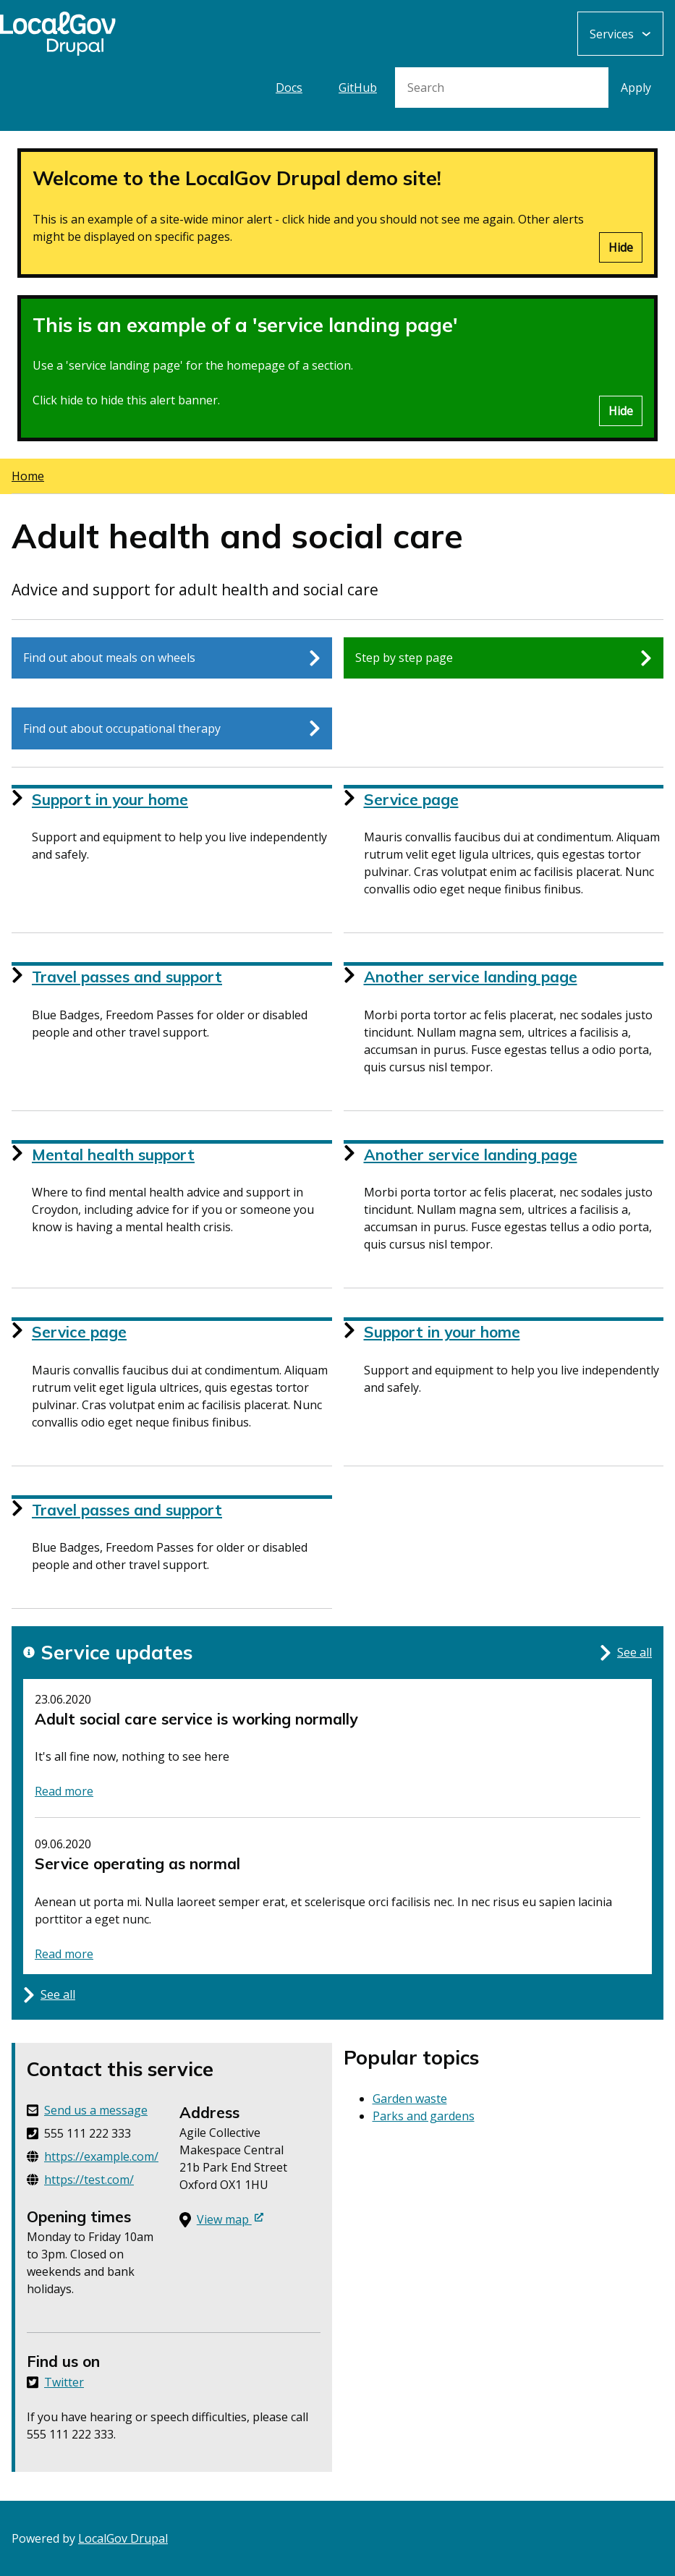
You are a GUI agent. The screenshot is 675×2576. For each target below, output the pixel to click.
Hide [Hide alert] (620, 247)
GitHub (358, 87)
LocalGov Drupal (123, 2538)
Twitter (64, 2382)
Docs (289, 87)
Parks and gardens (424, 2116)
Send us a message (96, 2110)
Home (28, 476)
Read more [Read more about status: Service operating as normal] (64, 1954)
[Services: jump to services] (620, 34)
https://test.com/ (89, 2180)
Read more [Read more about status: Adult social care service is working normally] (64, 1791)
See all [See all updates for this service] (626, 1653)
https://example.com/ (101, 2156)
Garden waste (410, 2099)
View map (230, 2219)
